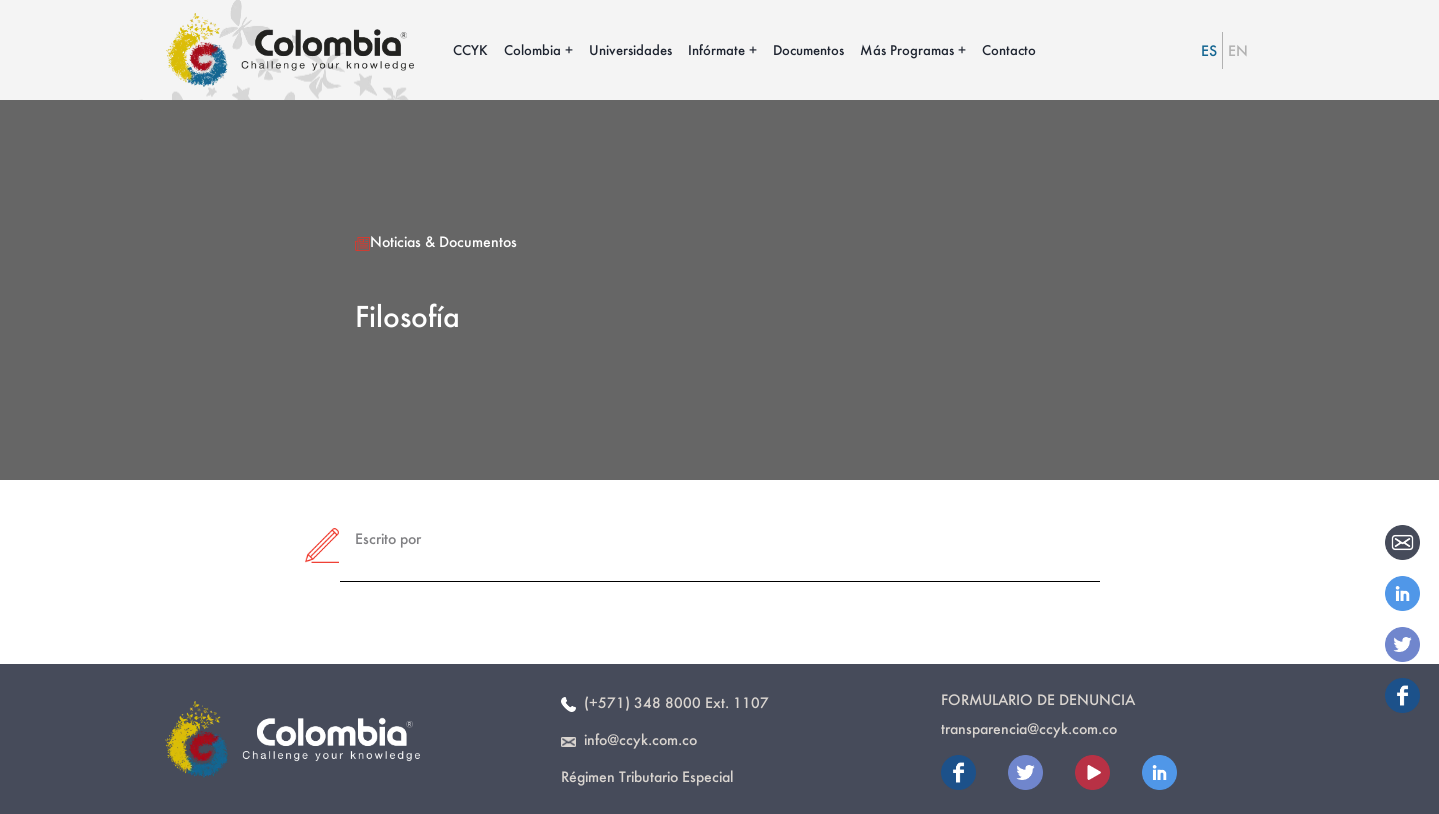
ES (1209, 50)
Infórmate (716, 49)
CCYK (470, 49)
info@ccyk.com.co (629, 739)
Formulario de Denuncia (1038, 699)
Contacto (1009, 49)
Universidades (630, 49)
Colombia (532, 49)
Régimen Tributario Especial (647, 776)
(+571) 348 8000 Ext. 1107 (665, 702)
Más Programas (907, 49)
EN (1238, 50)
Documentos (808, 49)
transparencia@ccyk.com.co (1029, 728)
